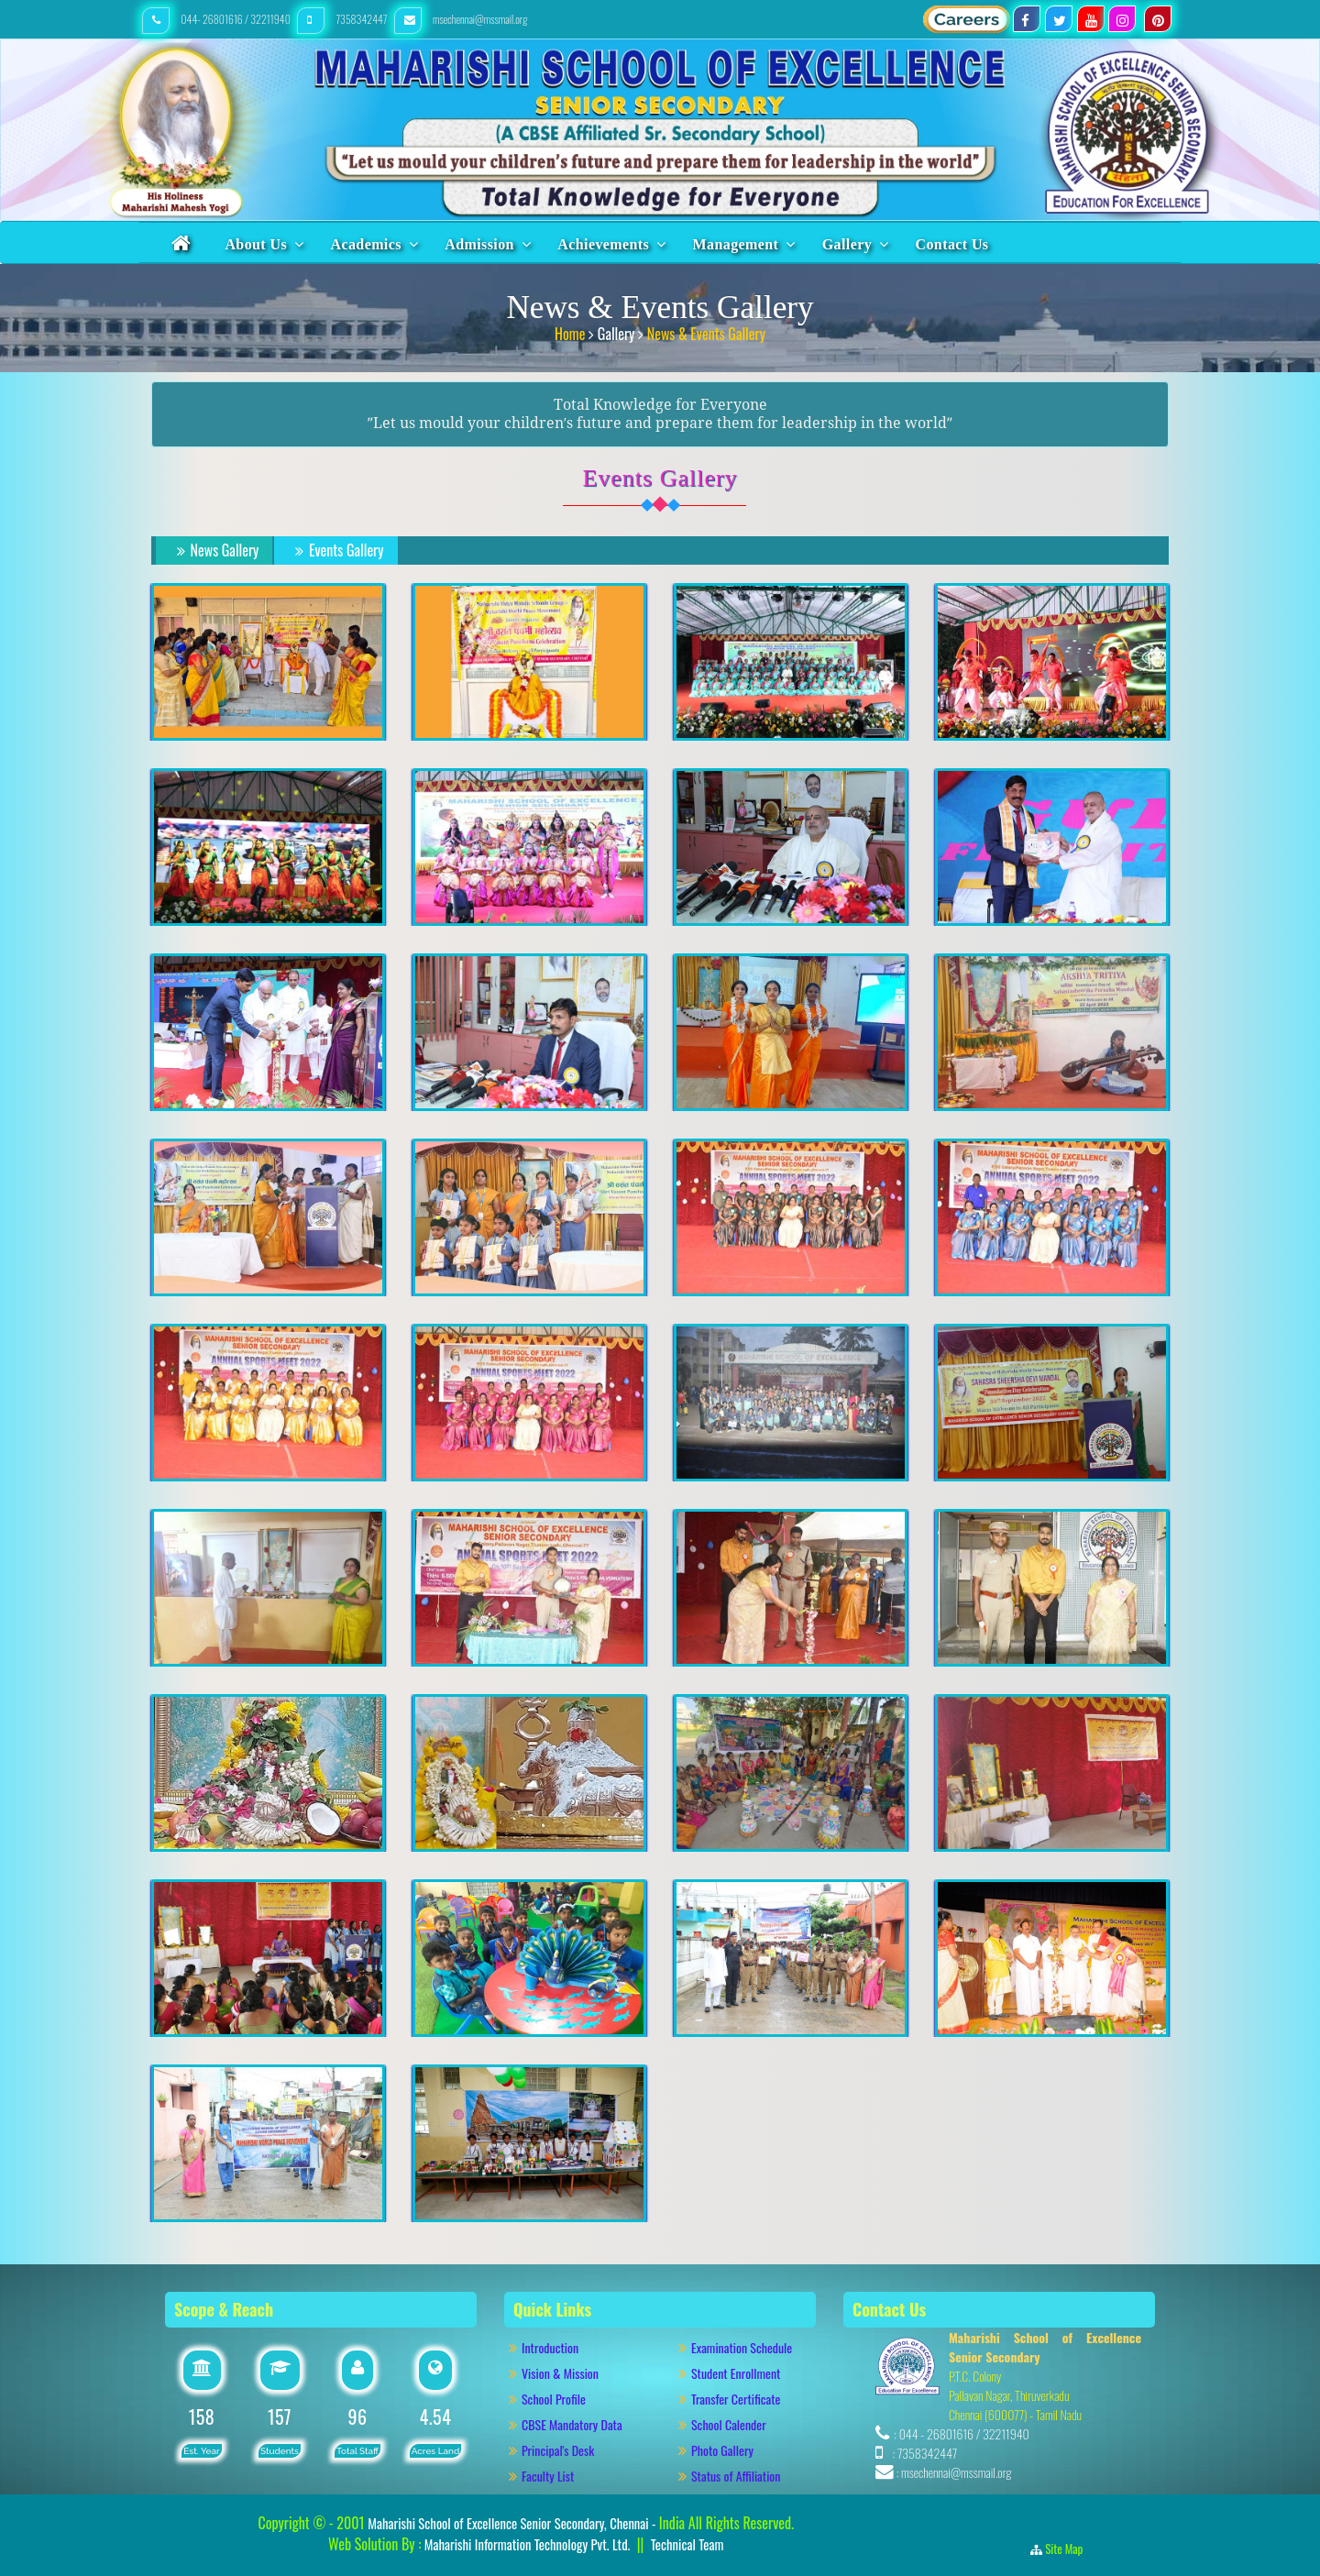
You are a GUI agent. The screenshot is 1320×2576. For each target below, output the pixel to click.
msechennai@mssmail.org (461, 19)
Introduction (559, 2347)
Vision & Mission (569, 2373)
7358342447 (343, 19)
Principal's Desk (568, 2450)
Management (736, 244)
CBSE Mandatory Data (572, 2424)
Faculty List (548, 2475)
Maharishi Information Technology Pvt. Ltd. (525, 2544)
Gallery (847, 244)
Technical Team (687, 2544)
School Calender (728, 2424)
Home (571, 334)
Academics (365, 244)
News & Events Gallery (706, 334)
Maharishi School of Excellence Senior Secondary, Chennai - (513, 2523)
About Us (256, 244)
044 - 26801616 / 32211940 (964, 2433)
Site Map (1069, 2548)
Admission (479, 244)
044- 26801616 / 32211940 (217, 19)
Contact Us (952, 244)
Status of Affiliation (735, 2475)
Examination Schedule (741, 2347)
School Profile (554, 2398)
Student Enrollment (735, 2373)
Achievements (603, 244)
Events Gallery (336, 550)
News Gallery (214, 550)
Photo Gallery (729, 2450)
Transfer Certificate (735, 2398)
